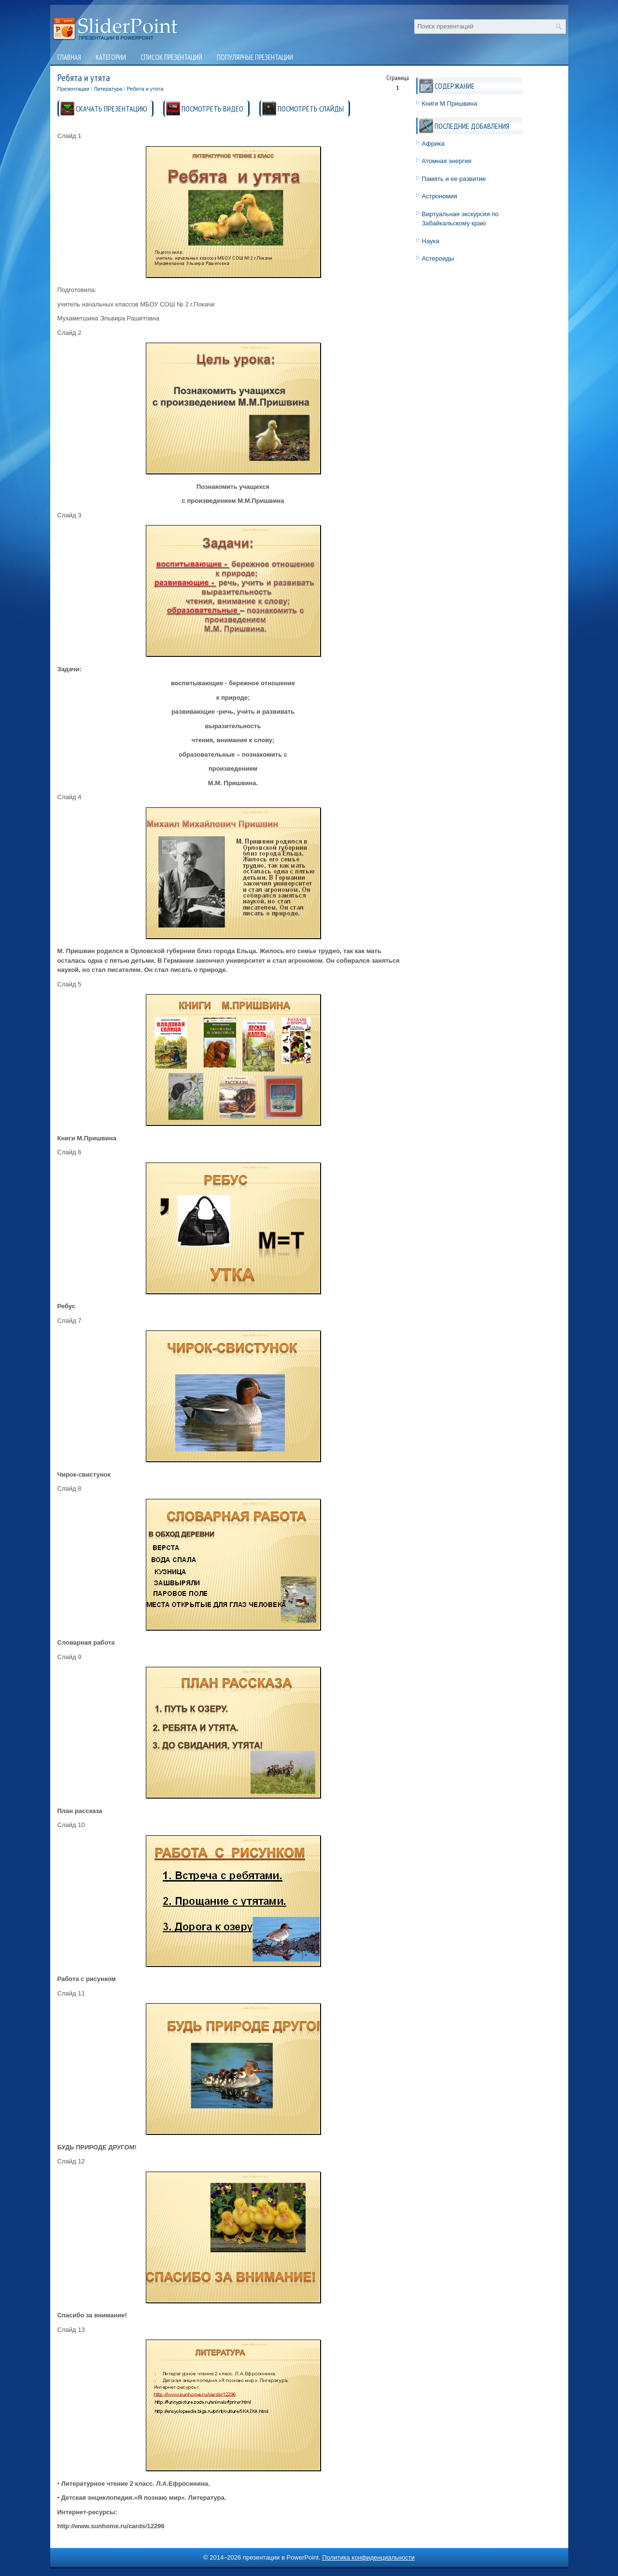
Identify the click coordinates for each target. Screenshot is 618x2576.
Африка (433, 143)
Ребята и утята (145, 89)
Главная (69, 57)
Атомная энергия (447, 161)
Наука (430, 241)
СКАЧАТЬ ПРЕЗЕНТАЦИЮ (111, 108)
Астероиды (438, 258)
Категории (111, 57)
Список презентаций (171, 57)
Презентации (73, 89)
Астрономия (439, 196)
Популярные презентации (255, 57)
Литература (108, 89)
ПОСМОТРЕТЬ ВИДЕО (212, 108)
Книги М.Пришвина (450, 103)
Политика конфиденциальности (368, 2557)
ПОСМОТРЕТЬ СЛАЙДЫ (311, 108)
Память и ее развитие (454, 178)
